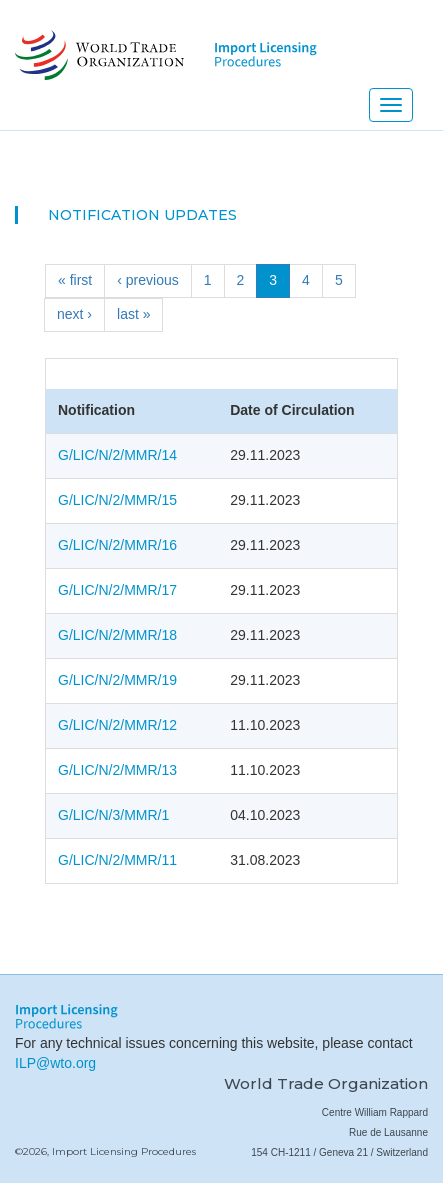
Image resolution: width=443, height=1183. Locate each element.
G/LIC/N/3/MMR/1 (113, 815)
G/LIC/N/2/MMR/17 (117, 590)
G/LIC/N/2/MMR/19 (117, 680)
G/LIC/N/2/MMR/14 (117, 455)
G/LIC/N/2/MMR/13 (117, 770)
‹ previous (147, 280)
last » (133, 314)
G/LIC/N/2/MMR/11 (117, 860)
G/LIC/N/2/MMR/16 (117, 545)
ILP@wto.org (55, 1063)
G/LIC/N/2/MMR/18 (117, 635)
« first (75, 280)
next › (74, 314)
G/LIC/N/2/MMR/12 (117, 725)
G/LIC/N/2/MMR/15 (117, 500)
